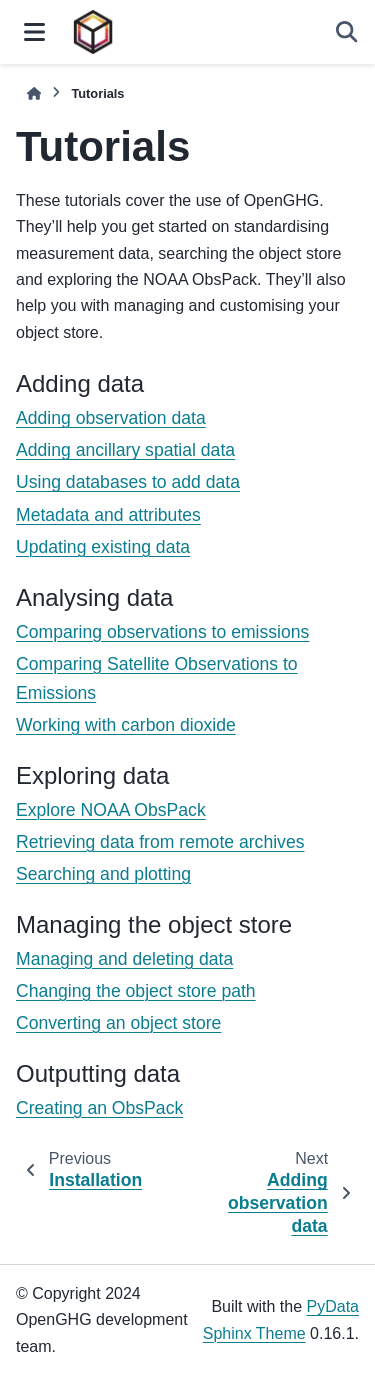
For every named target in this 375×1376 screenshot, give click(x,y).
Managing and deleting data (124, 959)
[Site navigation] (34, 32)
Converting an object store (118, 1023)
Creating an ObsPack (99, 1108)
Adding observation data (111, 418)
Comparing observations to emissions (162, 632)
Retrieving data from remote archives (160, 842)
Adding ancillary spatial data (125, 450)
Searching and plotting (103, 874)
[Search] (347, 32)
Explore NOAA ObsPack (111, 810)
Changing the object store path (136, 991)
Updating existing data (103, 547)
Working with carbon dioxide (126, 725)
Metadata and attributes (108, 515)
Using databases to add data (128, 482)
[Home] (34, 93)
